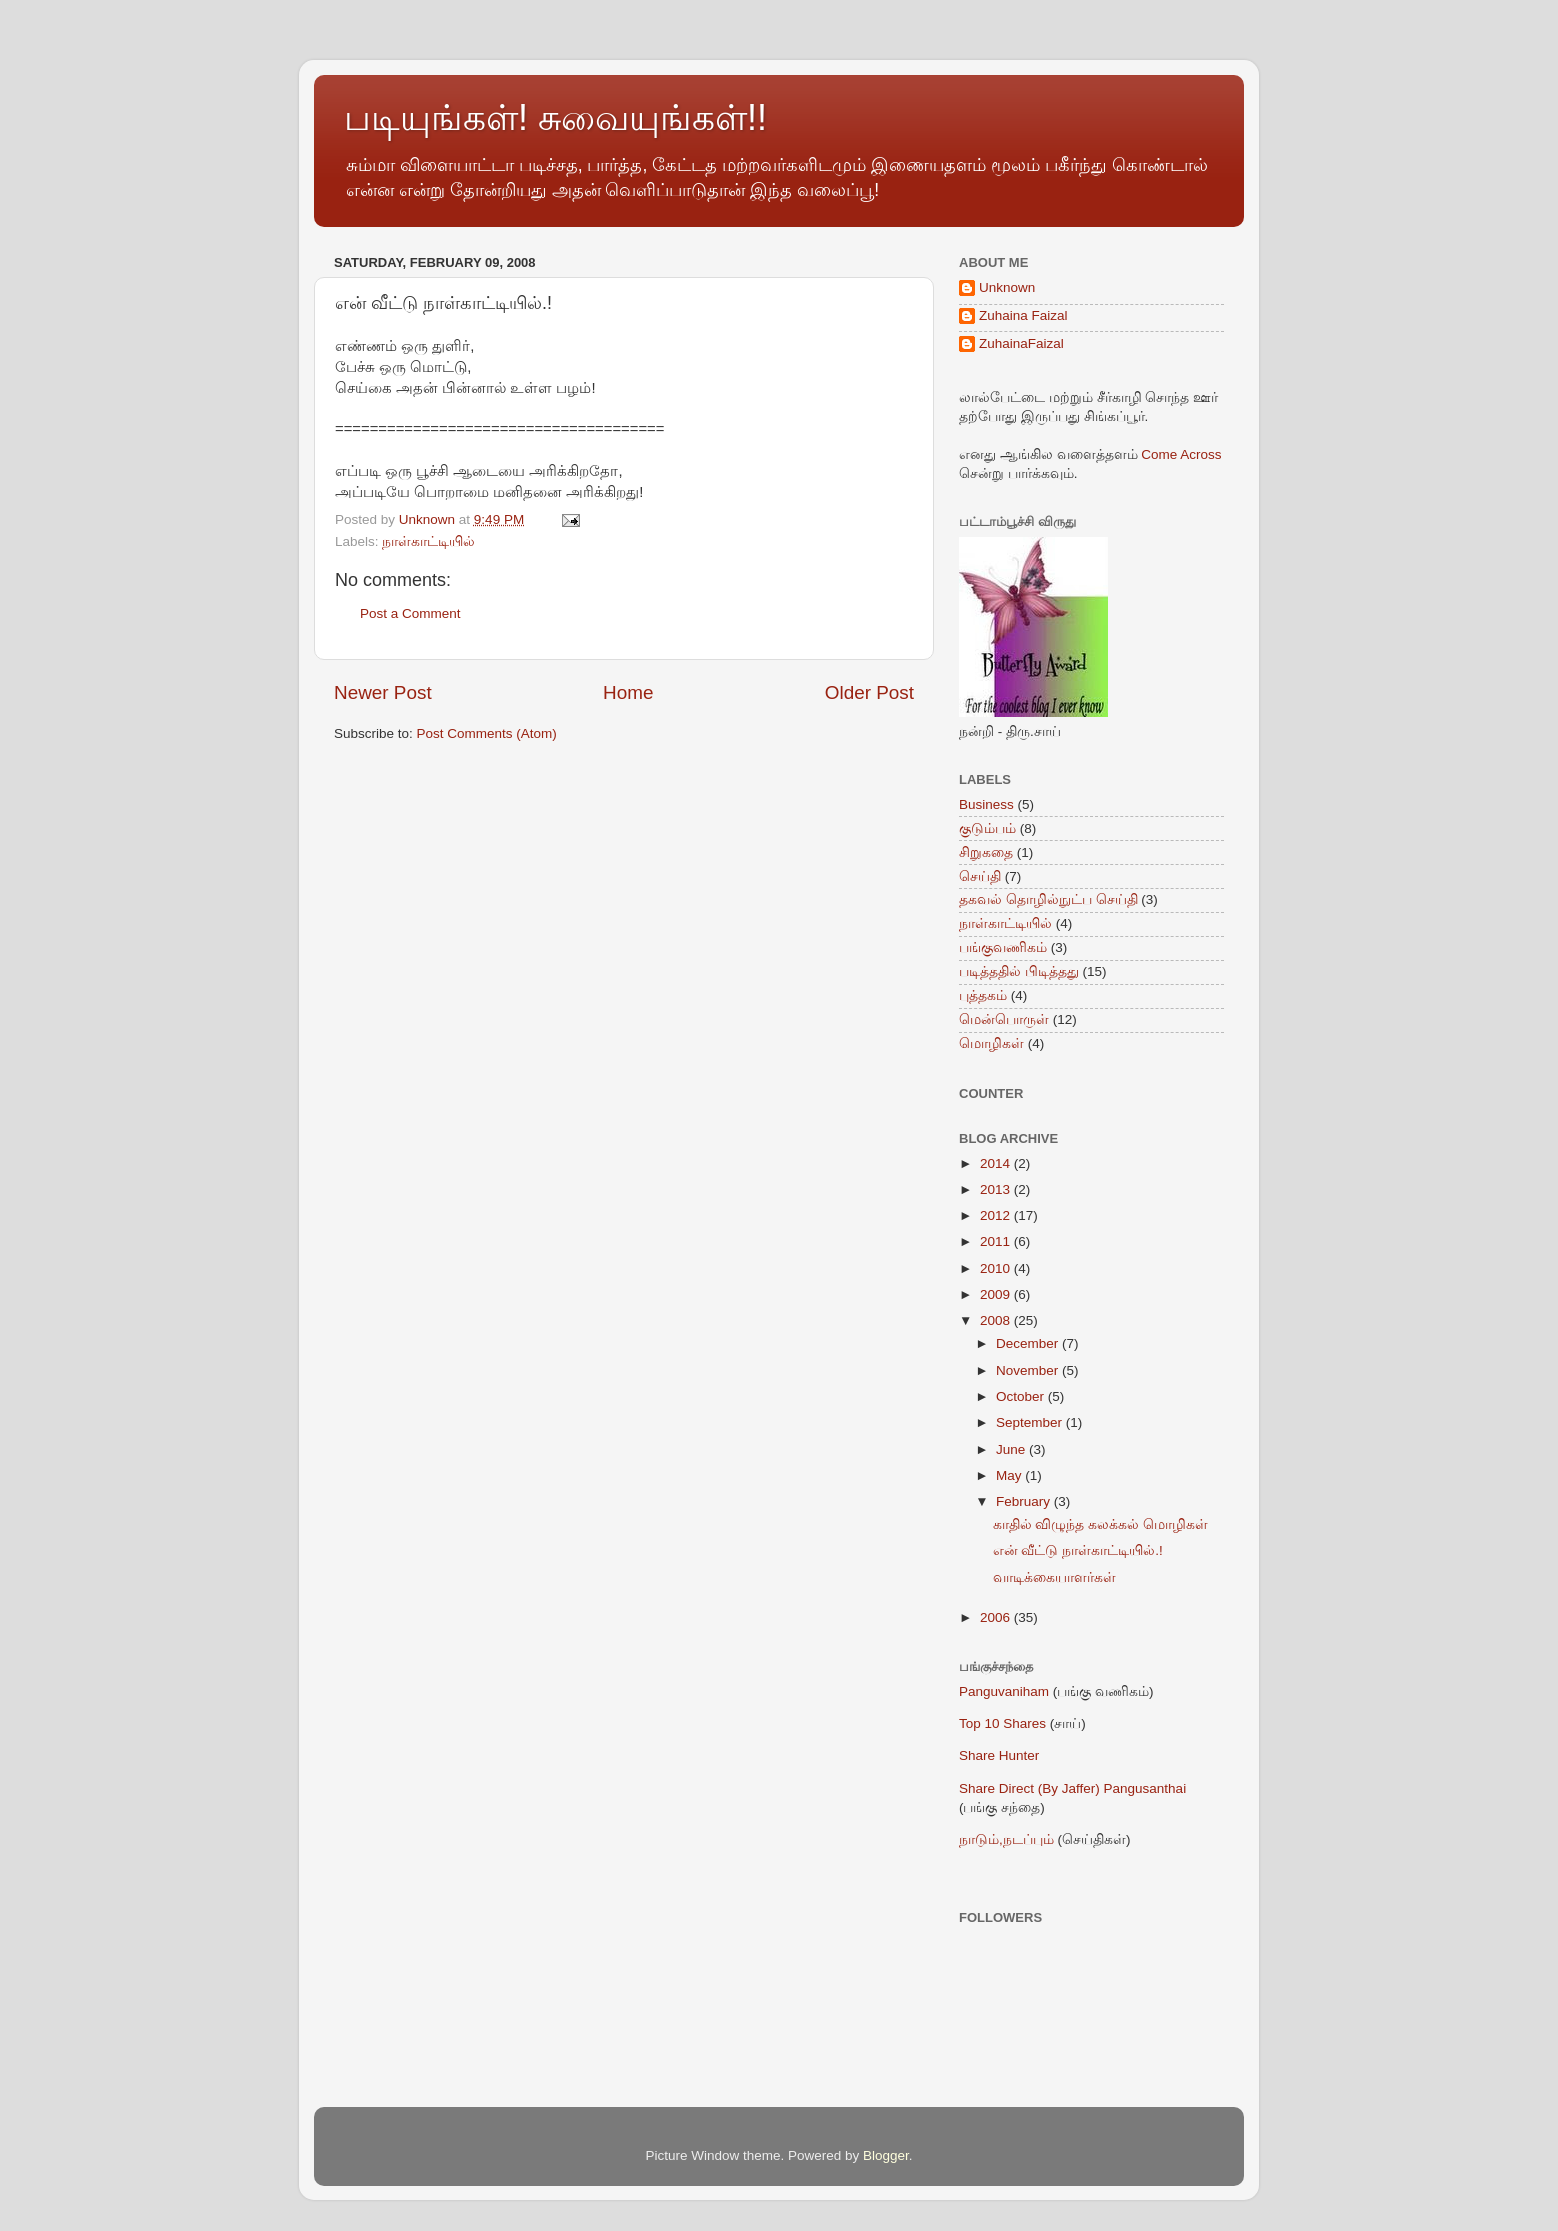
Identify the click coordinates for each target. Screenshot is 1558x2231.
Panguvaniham (1004, 1691)
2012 (997, 1215)
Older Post (869, 692)
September (1031, 1422)
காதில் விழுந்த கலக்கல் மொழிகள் (1100, 1524)
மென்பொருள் (1004, 1019)
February (1025, 1501)
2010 (997, 1268)
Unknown (1007, 287)
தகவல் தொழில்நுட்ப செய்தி (1048, 899)
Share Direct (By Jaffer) (1029, 1788)
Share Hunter (999, 1755)
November (1029, 1370)
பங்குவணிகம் (1003, 947)
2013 (997, 1189)
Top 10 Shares (1002, 1723)
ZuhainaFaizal (1021, 343)
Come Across (1181, 454)
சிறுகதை (986, 852)
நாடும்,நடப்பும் (1006, 1839)
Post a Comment (410, 613)
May (1010, 1475)
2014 (997, 1163)
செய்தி (980, 876)
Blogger (886, 2155)
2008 (997, 1320)
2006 (997, 1617)
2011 (997, 1241)
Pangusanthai (1145, 1788)
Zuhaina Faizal (1023, 315)
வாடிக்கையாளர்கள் (1054, 1577)
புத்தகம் (983, 995)
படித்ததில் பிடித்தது (1019, 971)
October (1022, 1396)
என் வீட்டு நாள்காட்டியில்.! (1078, 1550)
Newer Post (383, 692)
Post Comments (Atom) (487, 733)
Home (628, 692)
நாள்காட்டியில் (428, 541)
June (1012, 1449)
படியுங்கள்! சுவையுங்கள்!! (555, 117)
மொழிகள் (991, 1043)
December (1029, 1343)
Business (986, 804)
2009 (997, 1294)
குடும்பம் (987, 828)
